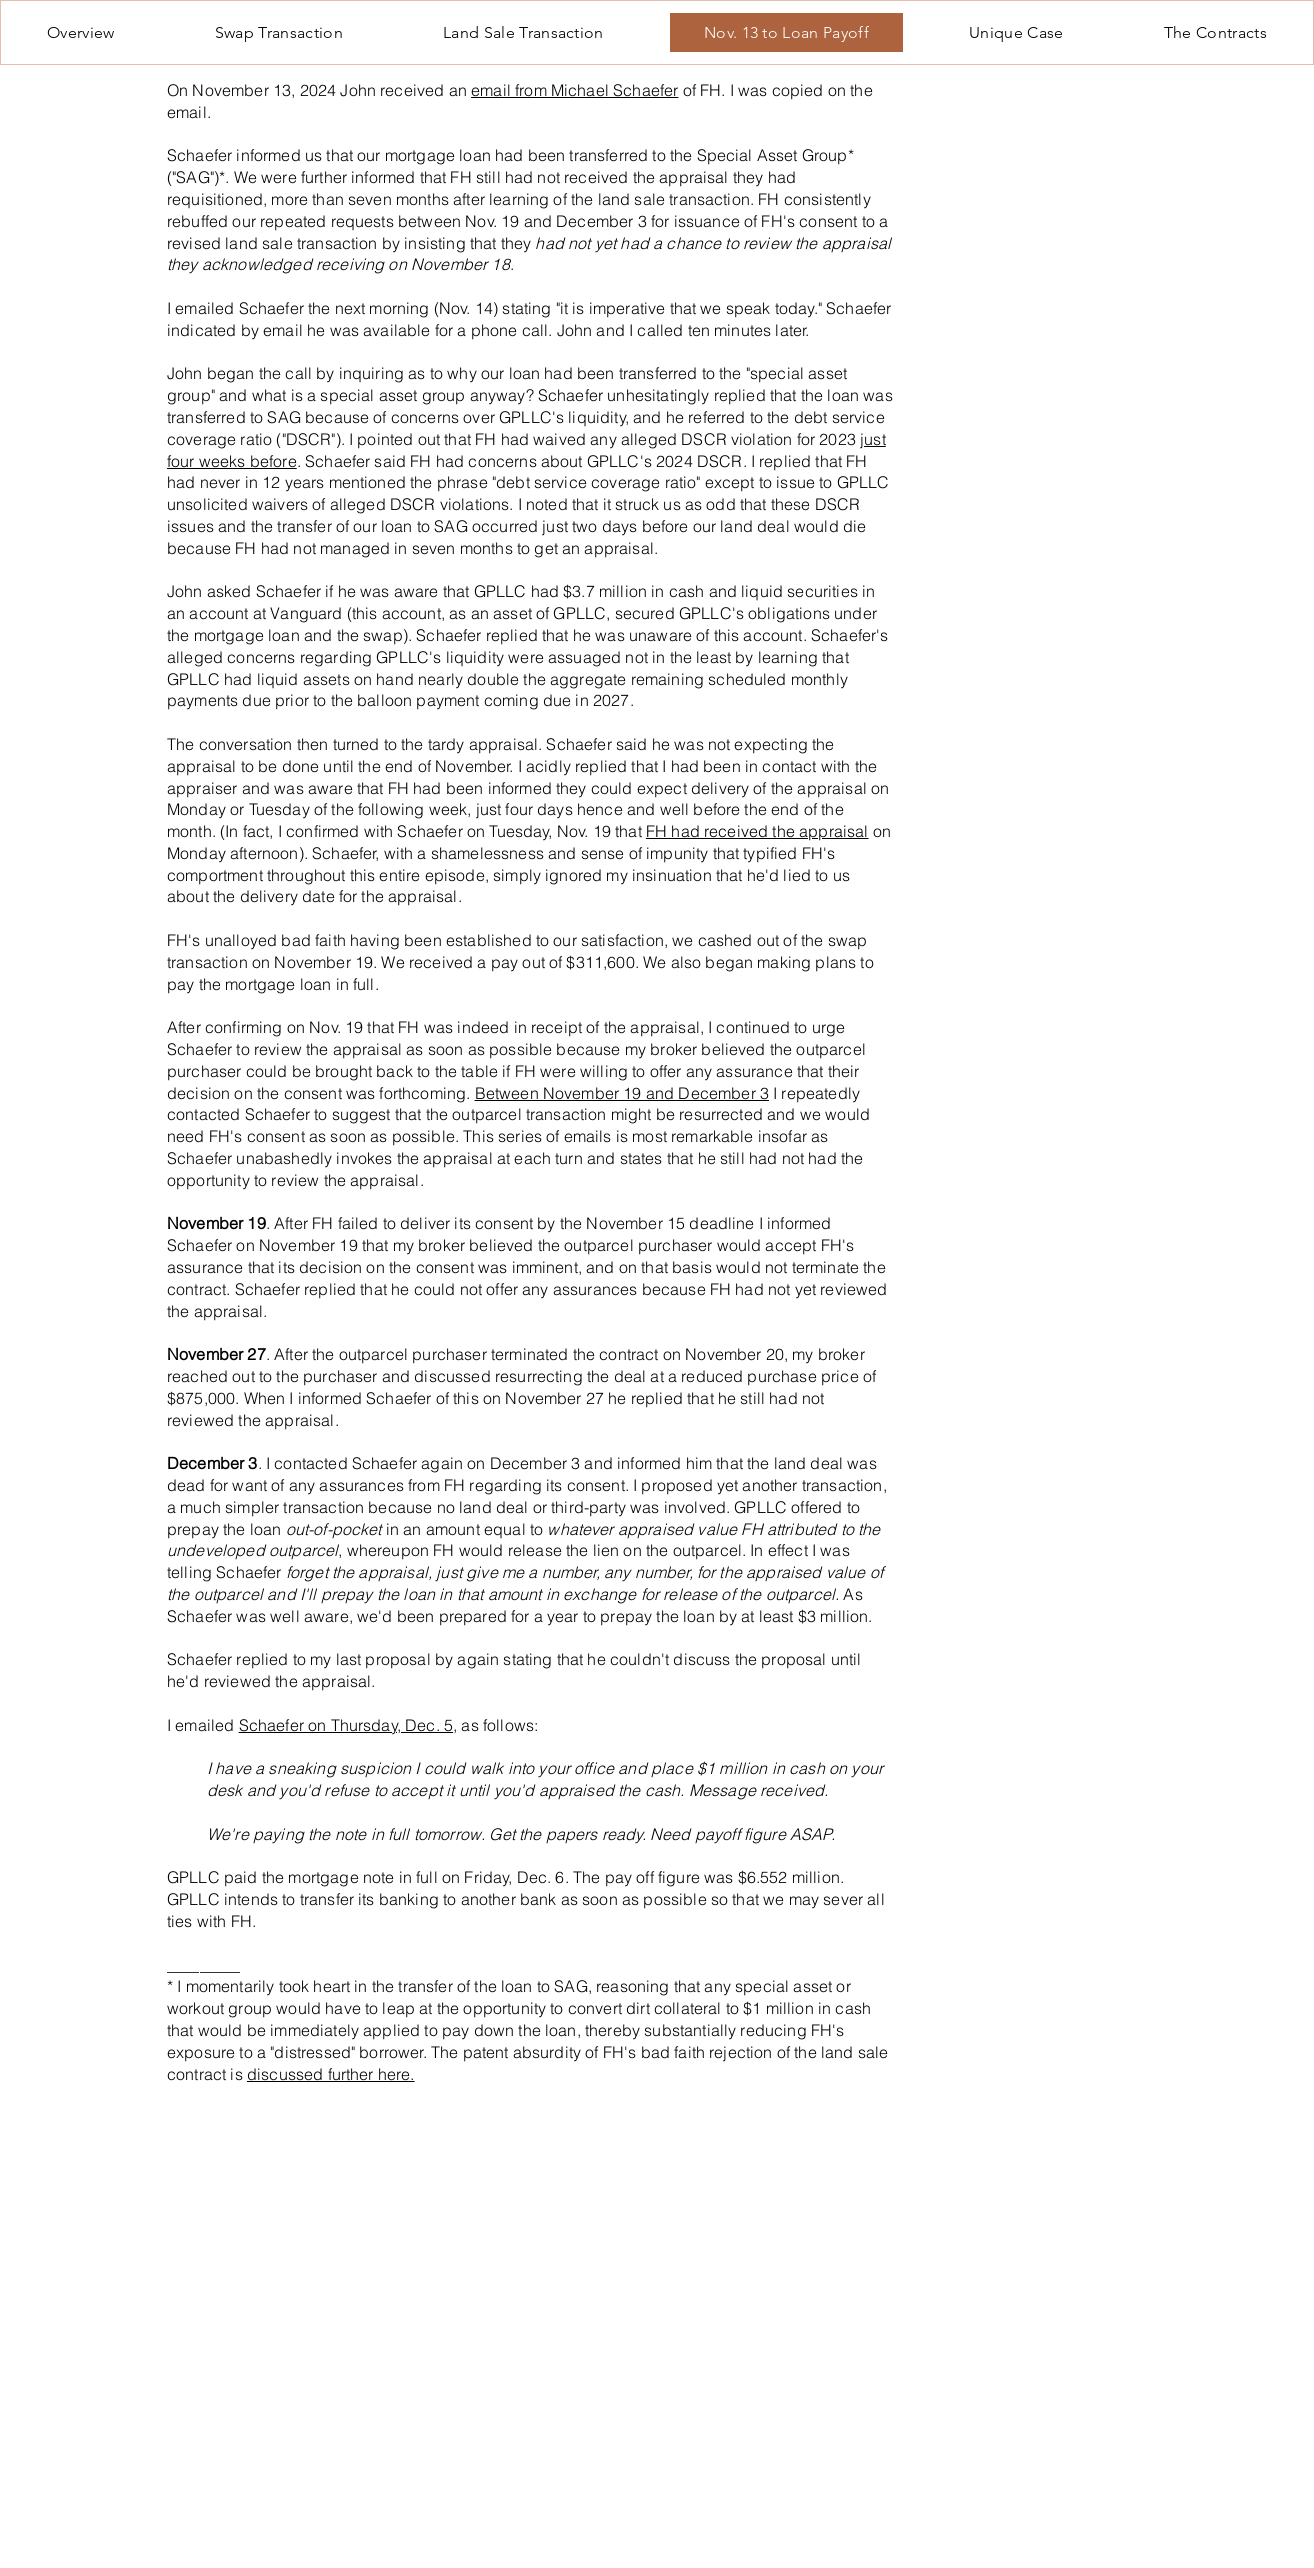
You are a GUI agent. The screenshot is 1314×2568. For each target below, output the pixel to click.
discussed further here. (331, 2074)
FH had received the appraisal (757, 831)
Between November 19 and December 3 (622, 1093)
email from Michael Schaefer (574, 90)
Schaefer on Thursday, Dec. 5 (346, 1725)
